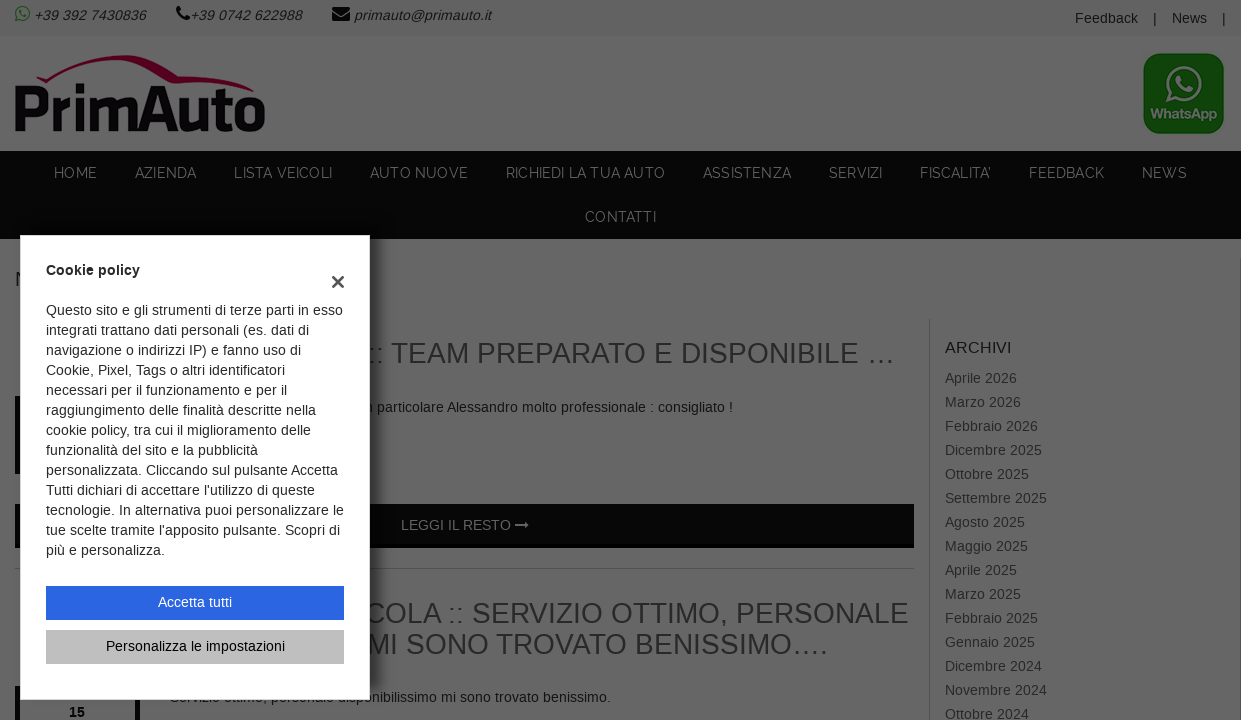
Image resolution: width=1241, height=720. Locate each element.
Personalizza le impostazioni (195, 646)
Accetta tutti (195, 602)
